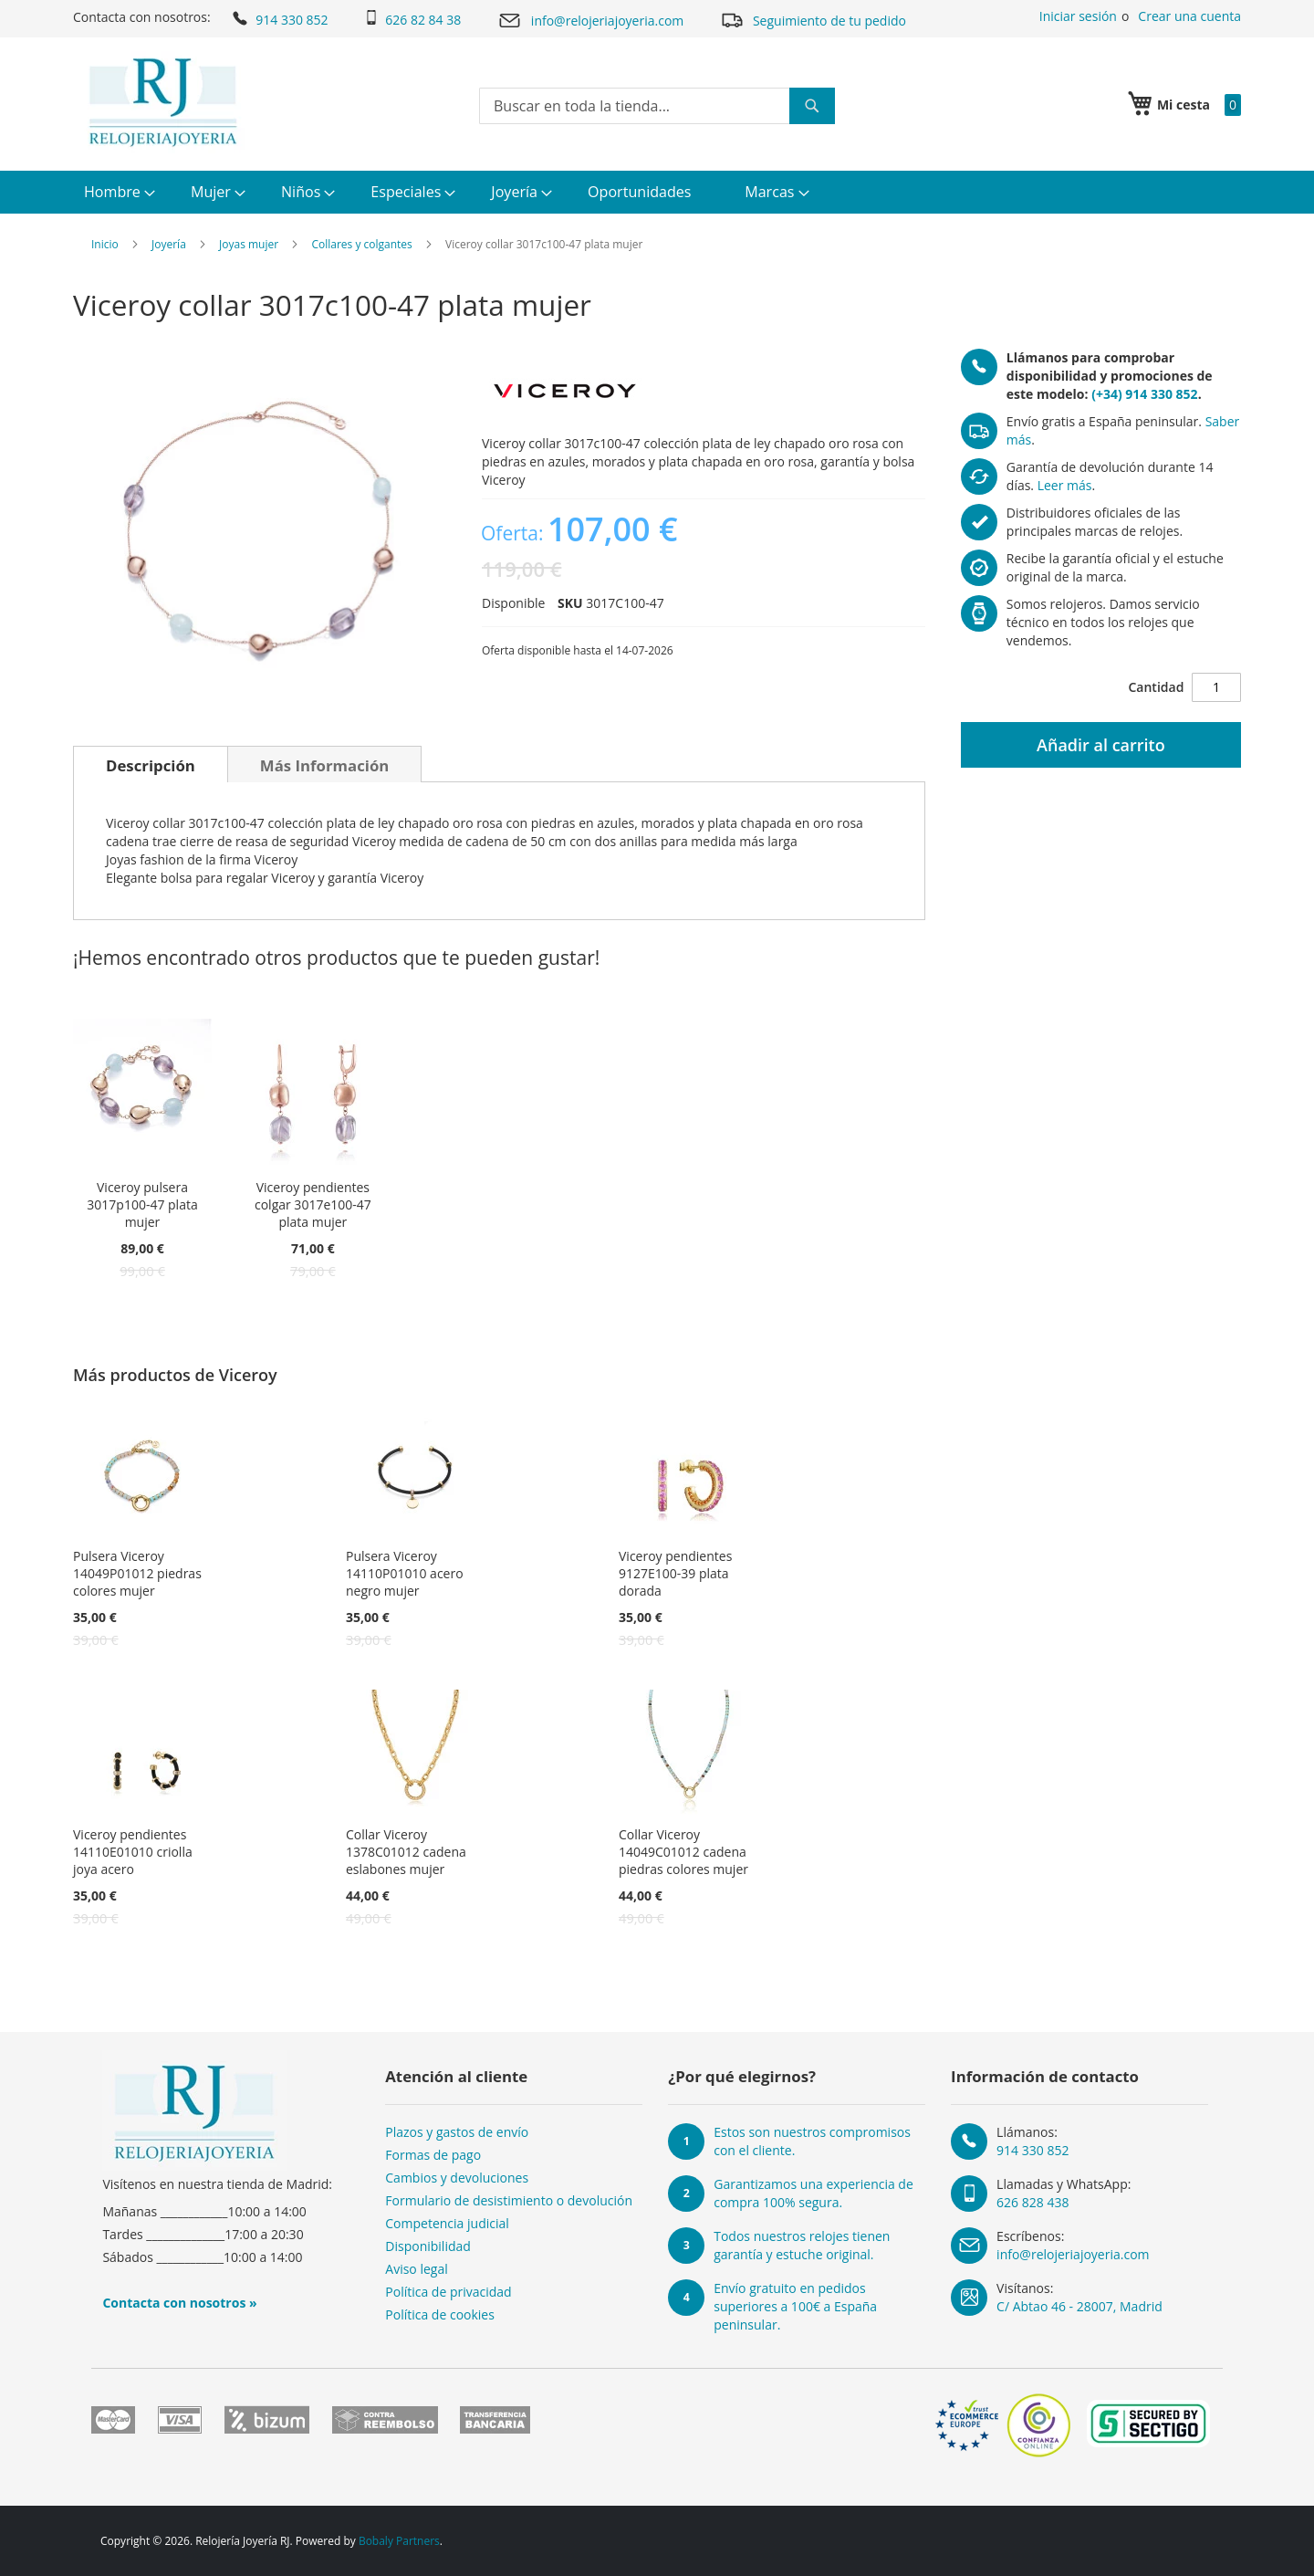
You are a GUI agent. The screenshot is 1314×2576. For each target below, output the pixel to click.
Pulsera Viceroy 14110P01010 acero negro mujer (405, 1573)
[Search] (812, 106)
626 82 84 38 (412, 19)
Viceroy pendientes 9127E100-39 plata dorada (675, 1573)
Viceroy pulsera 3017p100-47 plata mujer (142, 1204)
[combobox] (657, 106)
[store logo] (163, 102)
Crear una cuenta (1189, 16)
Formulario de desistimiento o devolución (508, 2200)
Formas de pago (433, 2154)
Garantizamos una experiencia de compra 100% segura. (813, 2193)
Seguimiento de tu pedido (813, 19)
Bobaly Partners (399, 2541)
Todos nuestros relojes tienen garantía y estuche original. (802, 2245)
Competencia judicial (447, 2223)
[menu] (657, 192)
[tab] (150, 764)
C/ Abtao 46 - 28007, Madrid (1079, 2306)
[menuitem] (117, 192)
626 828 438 (1032, 2202)
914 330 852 (279, 18)
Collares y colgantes (361, 244)
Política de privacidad (448, 2291)
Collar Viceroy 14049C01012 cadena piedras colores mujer (683, 1852)
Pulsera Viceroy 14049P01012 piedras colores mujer (137, 1573)
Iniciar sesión (1078, 16)
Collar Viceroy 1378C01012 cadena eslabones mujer (406, 1852)
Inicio (105, 244)
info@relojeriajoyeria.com (590, 20)
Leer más (1065, 485)
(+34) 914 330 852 (1144, 394)
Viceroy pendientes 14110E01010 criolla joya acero (133, 1852)
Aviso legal (416, 2269)
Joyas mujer (248, 244)
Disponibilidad (428, 2246)
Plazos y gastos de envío (456, 2132)
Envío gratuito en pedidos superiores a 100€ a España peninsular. (795, 2306)
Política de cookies (440, 2314)
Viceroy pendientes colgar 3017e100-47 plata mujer (313, 1204)
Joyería (168, 244)
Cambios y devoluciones (456, 2177)
